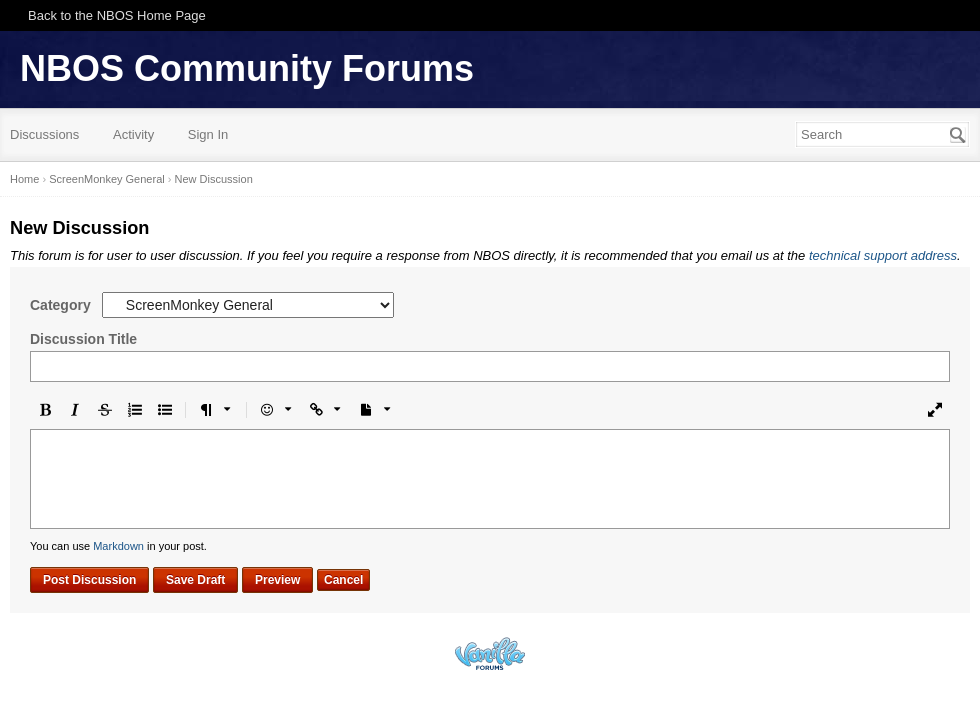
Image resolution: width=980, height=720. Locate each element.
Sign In (208, 134)
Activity (133, 134)
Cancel (343, 580)
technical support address (883, 255)
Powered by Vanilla (490, 653)
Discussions (44, 134)
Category (60, 305)
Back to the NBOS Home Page (117, 15)
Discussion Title (83, 339)
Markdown (118, 546)
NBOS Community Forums (247, 68)
